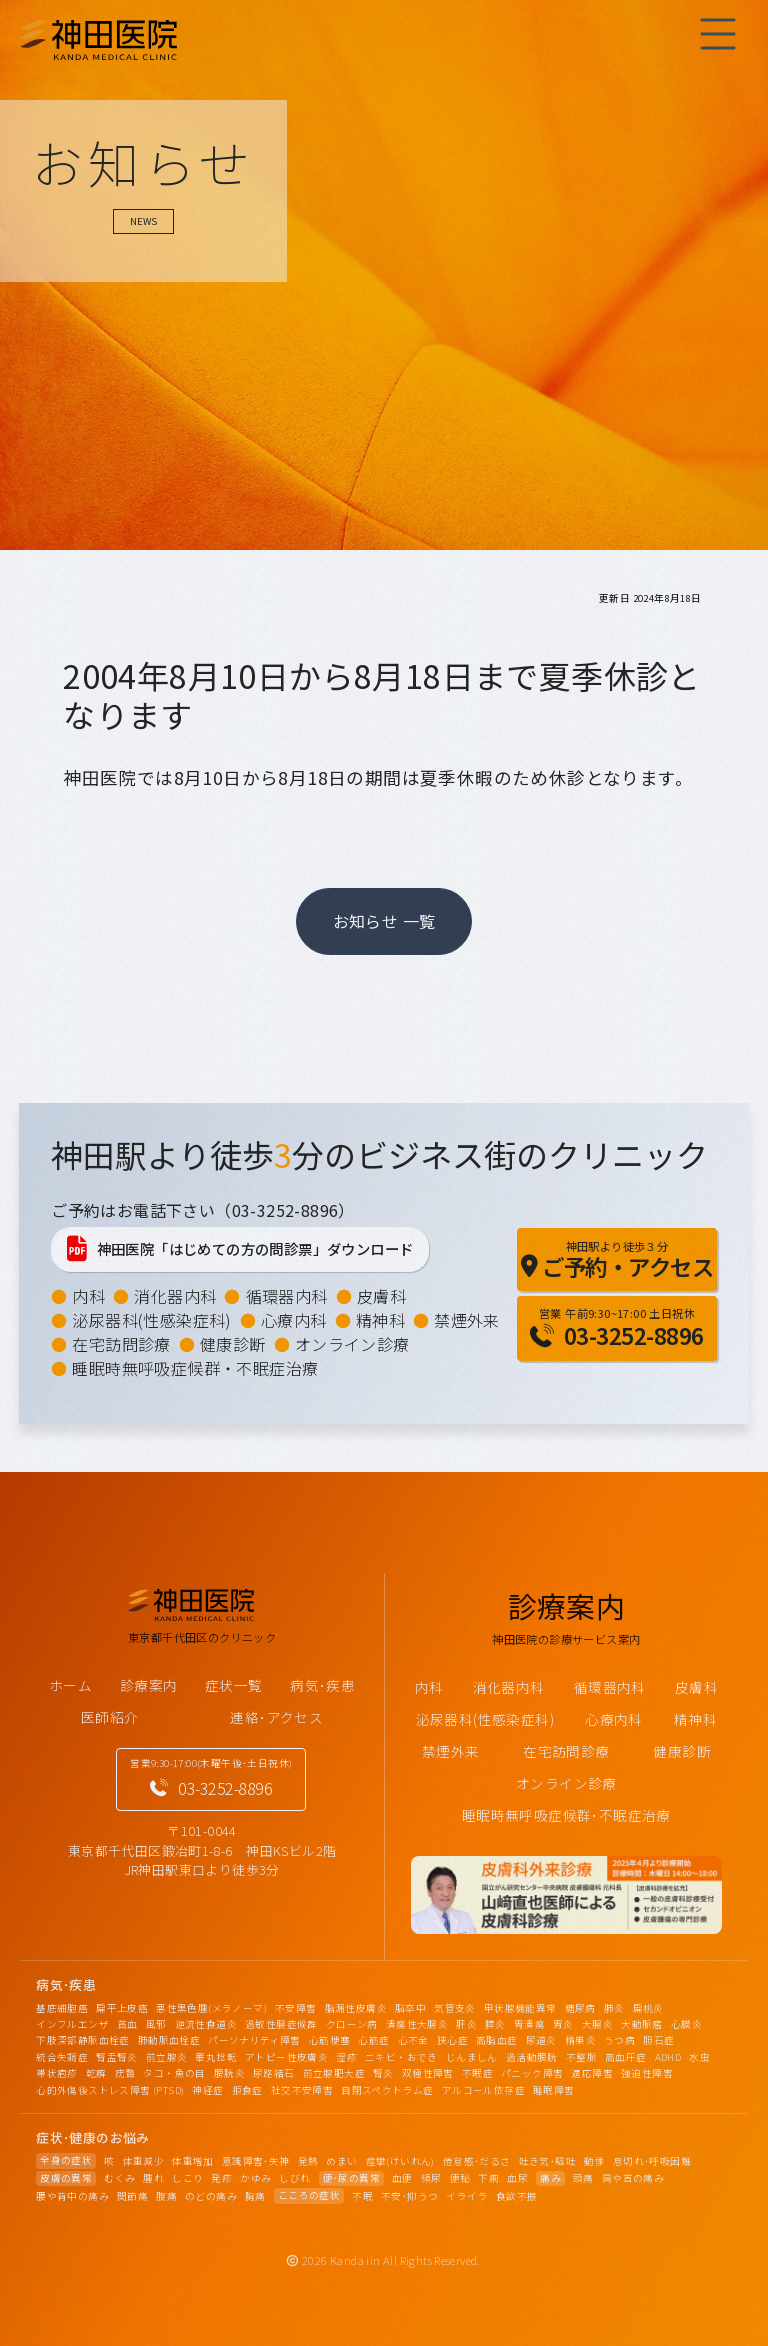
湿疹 (346, 2057)
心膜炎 (686, 2024)
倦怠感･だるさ (477, 2161)
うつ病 (619, 2040)
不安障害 (296, 2008)
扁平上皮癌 (122, 2008)
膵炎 (495, 2024)
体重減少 (144, 2161)
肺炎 (614, 2008)
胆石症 (658, 2040)
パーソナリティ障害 (254, 2040)
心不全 (413, 2040)
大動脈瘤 (642, 2024)
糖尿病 (580, 2008)
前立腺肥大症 (334, 2073)
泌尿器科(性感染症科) (151, 1320)
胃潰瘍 (529, 2024)
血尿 (517, 2178)
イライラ (467, 2196)
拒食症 (247, 2090)
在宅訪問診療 (121, 1344)
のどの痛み (211, 2196)
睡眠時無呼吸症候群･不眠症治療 (566, 1815)
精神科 (380, 1320)
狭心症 (452, 2040)
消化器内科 (175, 1296)
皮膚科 (381, 1296)
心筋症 (373, 2040)
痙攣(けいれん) (400, 2161)
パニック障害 (532, 2073)
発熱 (308, 2161)
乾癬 (96, 2073)
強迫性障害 (647, 2073)
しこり (187, 2178)
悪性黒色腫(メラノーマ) (211, 2008)
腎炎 (383, 2073)
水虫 (699, 2057)
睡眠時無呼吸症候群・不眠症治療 (195, 1368)
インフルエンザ (72, 2024)
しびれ (294, 2178)
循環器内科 (287, 1296)
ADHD (668, 2057)
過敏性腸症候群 (281, 2024)
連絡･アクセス (276, 1717)
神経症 (207, 2090)
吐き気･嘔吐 (547, 2161)
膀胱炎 (229, 2073)
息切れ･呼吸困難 (652, 2161)
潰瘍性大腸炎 (417, 2024)
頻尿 (431, 2178)
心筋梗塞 (330, 2040)
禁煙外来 (467, 1320)
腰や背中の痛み (72, 2196)
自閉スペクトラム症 (387, 2090)
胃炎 (563, 2024)
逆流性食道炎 (206, 2024)
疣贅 (125, 2073)
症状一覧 (234, 1685)
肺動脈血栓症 (169, 2040)
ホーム (70, 1685)
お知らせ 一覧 (384, 921)
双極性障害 (428, 2073)
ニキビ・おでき (401, 2057)
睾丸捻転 (216, 2057)
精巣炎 (580, 2040)
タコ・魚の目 (174, 2073)
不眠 (362, 2196)
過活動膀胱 (532, 2057)
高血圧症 (626, 2057)
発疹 (221, 2178)
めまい (341, 2161)
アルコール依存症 (483, 2090)
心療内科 (294, 1320)
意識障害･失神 (256, 2161)
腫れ (153, 2178)
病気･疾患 (322, 1685)
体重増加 (193, 2161)
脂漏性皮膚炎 (356, 2008)
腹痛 (166, 2196)
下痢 (488, 2178)
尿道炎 (541, 2040)
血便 (402, 2178)
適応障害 (592, 2073)
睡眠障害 (554, 2090)
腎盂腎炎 (117, 2057)
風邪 (156, 2024)
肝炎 (466, 2024)
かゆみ (255, 2178)
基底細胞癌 (62, 2008)
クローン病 (352, 2024)
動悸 (594, 2161)
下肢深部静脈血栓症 (83, 2040)
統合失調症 (62, 2057)
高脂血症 (497, 2040)
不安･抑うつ (409, 2196)
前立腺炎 (167, 2057)
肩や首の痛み (633, 2178)
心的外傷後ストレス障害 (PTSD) (110, 2090)
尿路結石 (274, 2073)
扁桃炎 (648, 2008)
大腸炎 (597, 2024)
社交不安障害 (302, 2090)
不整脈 (581, 2057)
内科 (88, 1296)
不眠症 (477, 2073)
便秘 (460, 2178)
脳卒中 (410, 2008)
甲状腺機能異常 (520, 2008)
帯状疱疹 (57, 2073)
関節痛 (132, 2196)
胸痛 (255, 2196)
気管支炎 (455, 2008)
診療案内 (149, 1685)
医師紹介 (110, 1717)
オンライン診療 (352, 1344)
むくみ (119, 2178)
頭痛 (583, 2178)
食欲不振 (517, 2196)
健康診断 (233, 1344)
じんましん (472, 2057)
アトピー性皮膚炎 (286, 2057)
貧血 (127, 2024)
